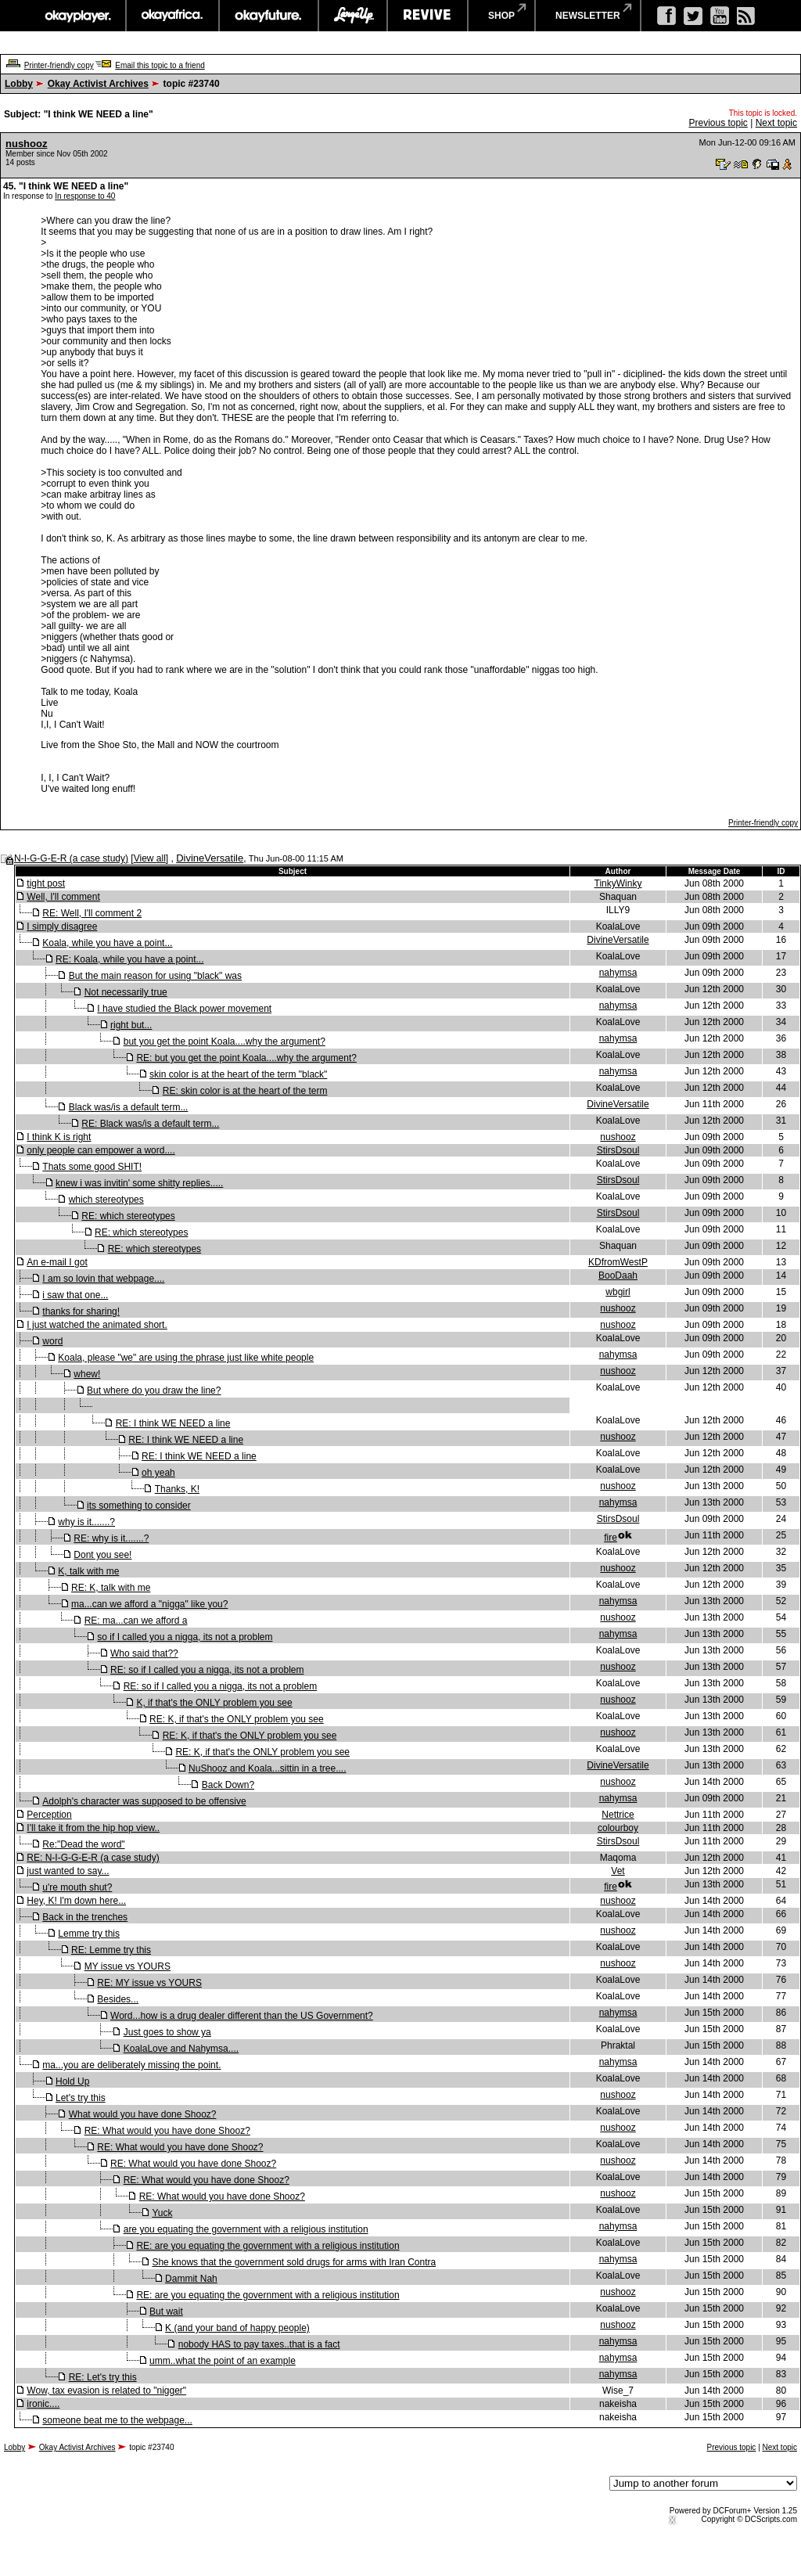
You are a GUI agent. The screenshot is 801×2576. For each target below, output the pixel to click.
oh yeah (158, 1472)
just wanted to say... (68, 1870)
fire (610, 1537)
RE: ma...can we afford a (136, 1620)
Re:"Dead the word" (83, 1844)
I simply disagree (62, 926)
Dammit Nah (191, 2278)
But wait (166, 2311)
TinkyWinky (618, 883)
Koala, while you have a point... (107, 942)
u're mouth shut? (77, 1887)
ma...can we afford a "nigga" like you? (149, 1604)
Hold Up (72, 2081)
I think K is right (59, 1136)
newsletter (587, 15)
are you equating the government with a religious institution (246, 2229)
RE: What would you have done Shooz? (167, 2130)
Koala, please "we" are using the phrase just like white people (186, 1357)
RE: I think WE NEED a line (173, 1423)
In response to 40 (85, 196)
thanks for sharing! (81, 1311)
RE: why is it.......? (111, 1538)
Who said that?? (144, 1653)
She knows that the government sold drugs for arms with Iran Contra (294, 2262)
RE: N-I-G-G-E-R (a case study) (93, 1857)
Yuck (162, 2212)
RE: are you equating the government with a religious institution (267, 2245)
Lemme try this (89, 1933)
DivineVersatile (209, 858)
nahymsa (618, 972)
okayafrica (172, 15)
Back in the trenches (85, 1917)
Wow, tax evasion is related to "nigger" (106, 2390)
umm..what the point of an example (222, 2360)
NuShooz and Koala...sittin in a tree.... (267, 1768)
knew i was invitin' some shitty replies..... (139, 1183)
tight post (46, 883)
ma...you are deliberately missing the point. (131, 2065)
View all (150, 858)
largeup (352, 15)
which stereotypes (106, 1199)
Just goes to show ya (167, 2032)
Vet (617, 1870)
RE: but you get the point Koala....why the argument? (246, 1057)
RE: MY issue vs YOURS (149, 1982)
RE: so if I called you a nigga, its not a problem (207, 1669)
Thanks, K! (177, 1489)
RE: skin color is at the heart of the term (245, 1090)
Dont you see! (102, 1554)
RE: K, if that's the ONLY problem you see (236, 1719)
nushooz (26, 143)
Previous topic (717, 122)
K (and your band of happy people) (237, 2327)
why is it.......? (86, 1521)
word (52, 1341)
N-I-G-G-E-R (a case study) (71, 858)
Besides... (117, 1999)
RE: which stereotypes (127, 1216)
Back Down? (228, 1784)
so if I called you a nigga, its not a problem (184, 1637)
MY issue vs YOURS (127, 1966)
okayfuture (269, 15)
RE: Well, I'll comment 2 (92, 913)
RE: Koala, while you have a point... (129, 959)
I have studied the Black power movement (184, 1008)
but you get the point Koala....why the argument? (224, 1041)
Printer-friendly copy (59, 65)
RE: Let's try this (103, 2377)
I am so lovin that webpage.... (103, 1278)
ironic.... (43, 2403)
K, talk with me (88, 1571)
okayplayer (77, 15)
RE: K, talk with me (110, 1587)
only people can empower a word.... (100, 1150)
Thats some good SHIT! (92, 1166)
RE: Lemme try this (111, 1950)
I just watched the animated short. (97, 1324)
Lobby (19, 83)
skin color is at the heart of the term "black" (238, 1074)
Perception (49, 1814)
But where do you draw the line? (154, 1390)
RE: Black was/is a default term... (150, 1123)
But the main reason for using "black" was (155, 975)
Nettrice (618, 1814)
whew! (87, 1374)
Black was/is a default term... (129, 1107)
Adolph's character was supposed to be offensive (144, 1801)
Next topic (776, 122)
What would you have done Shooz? (143, 2114)
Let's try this (81, 2097)
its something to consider (139, 1505)
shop (501, 15)
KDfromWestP (618, 1262)
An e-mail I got (57, 1262)
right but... (131, 1025)
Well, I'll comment (63, 896)
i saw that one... (75, 1295)
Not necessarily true (125, 992)
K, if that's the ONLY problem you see (214, 1702)
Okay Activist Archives (98, 83)
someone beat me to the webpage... (117, 2420)
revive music (427, 15)
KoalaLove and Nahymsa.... (181, 2048)
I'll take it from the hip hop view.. (93, 1827)
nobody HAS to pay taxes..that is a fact (259, 2344)
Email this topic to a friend (160, 65)
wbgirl (617, 1291)
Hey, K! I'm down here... (76, 1900)
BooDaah (618, 1275)
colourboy (618, 1827)
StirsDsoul (618, 1150)
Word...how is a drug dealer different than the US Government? (241, 2015)
